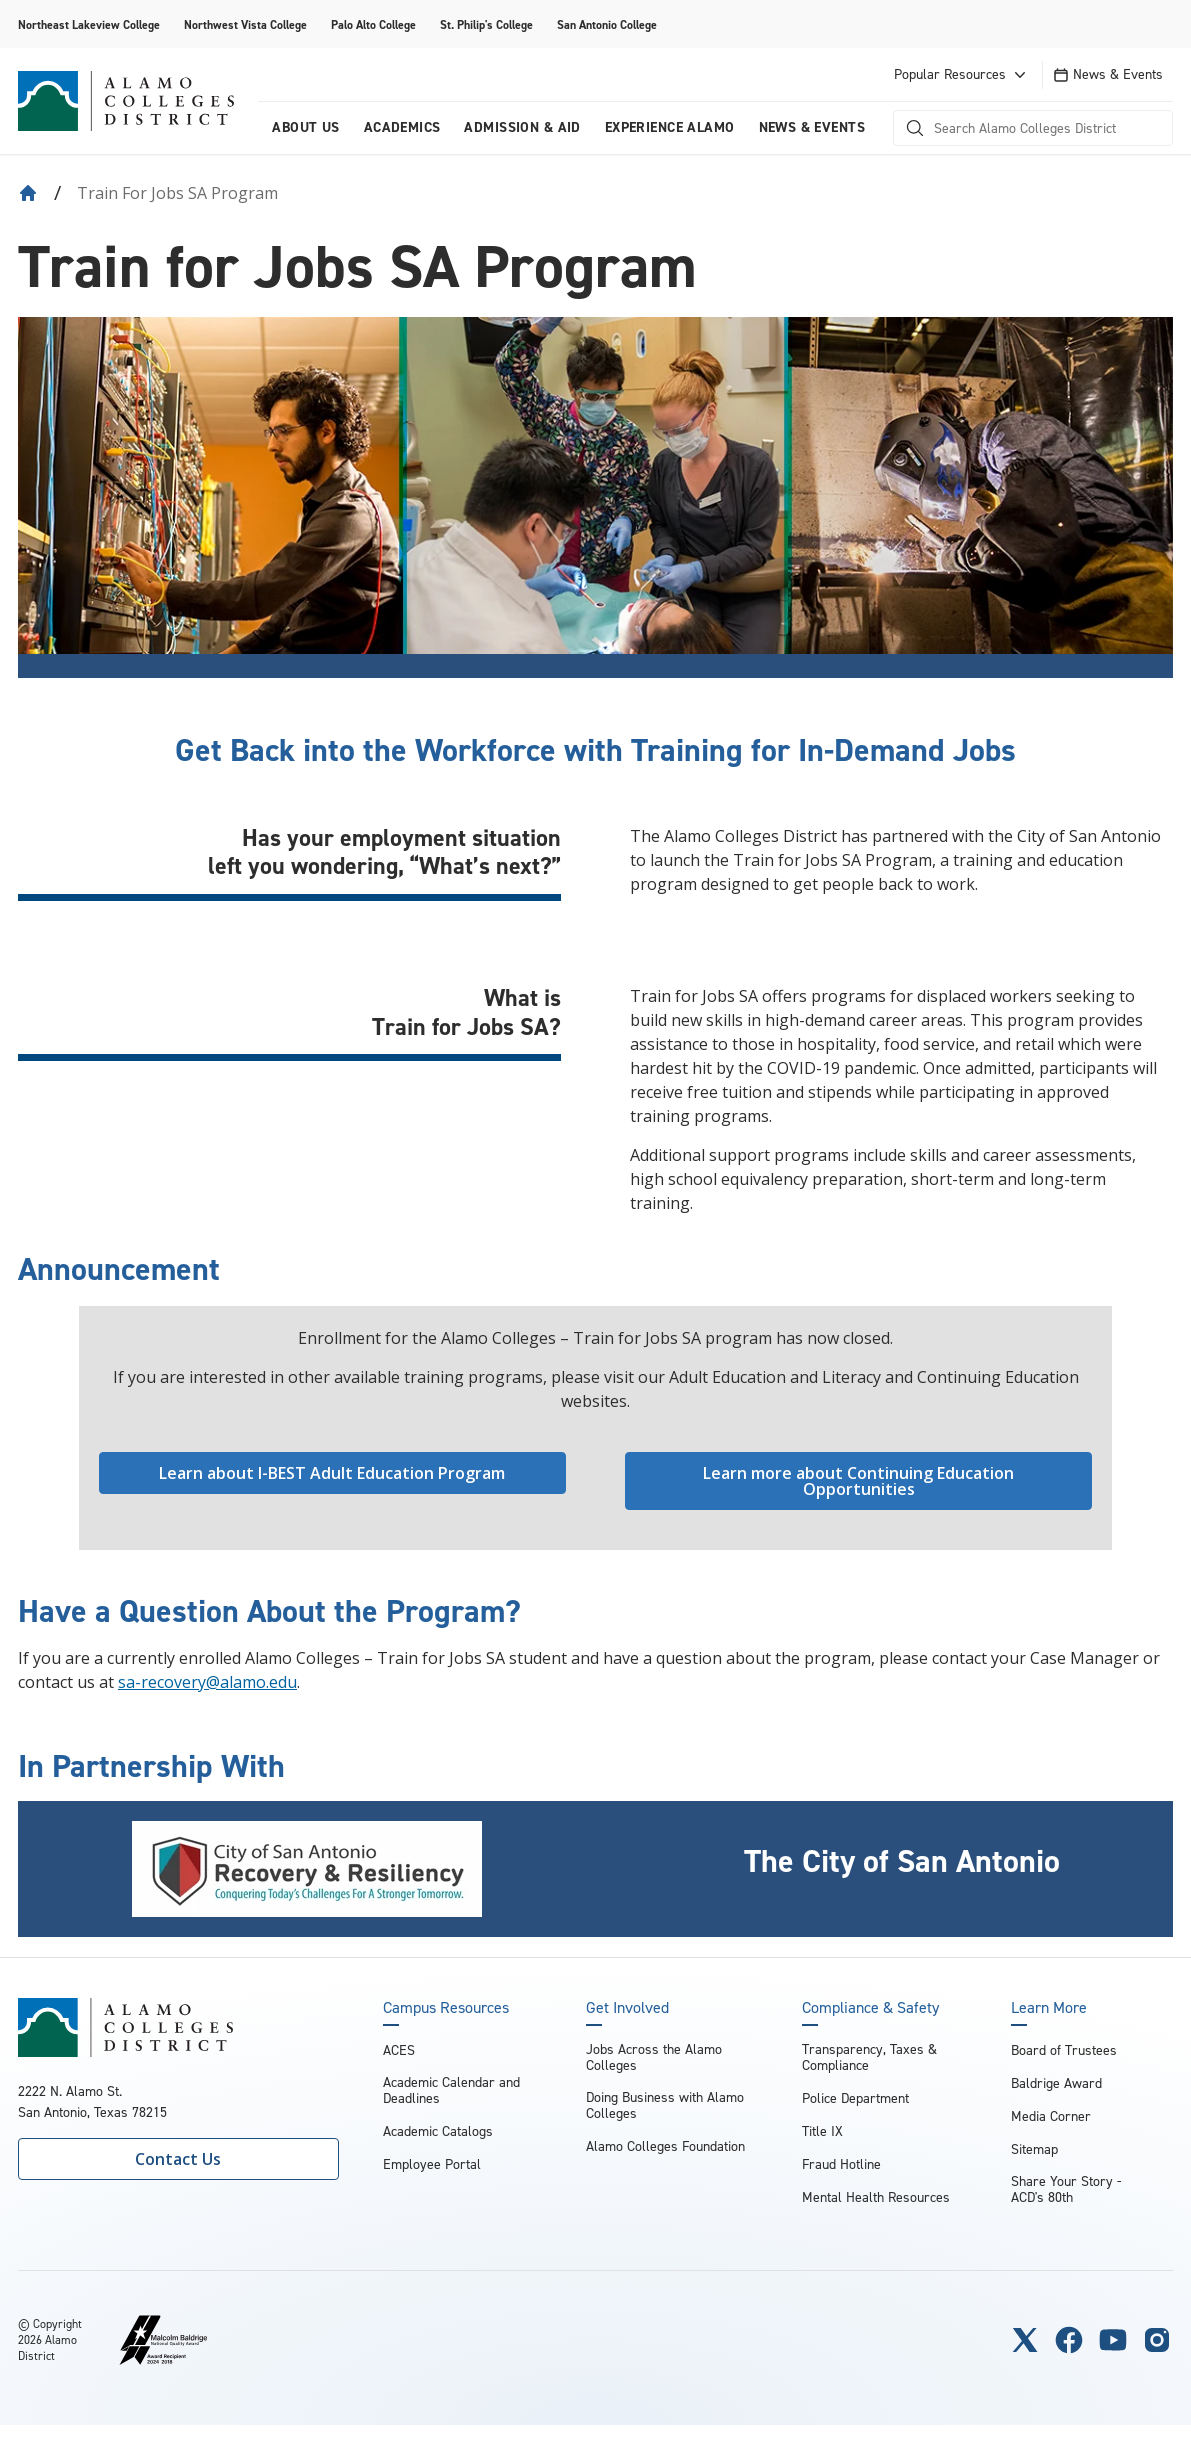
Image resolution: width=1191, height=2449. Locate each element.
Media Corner (1051, 2116)
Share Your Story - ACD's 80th (1066, 2189)
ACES (399, 2050)
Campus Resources (446, 2008)
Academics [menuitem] (402, 127)
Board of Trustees (1064, 2050)
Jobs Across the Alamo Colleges (654, 2057)
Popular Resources (962, 75)
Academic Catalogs (438, 2131)
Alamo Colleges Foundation (665, 2146)
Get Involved (627, 2008)
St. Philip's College (486, 25)
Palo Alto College (373, 25)
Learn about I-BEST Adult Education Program (332, 1473)
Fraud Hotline (841, 2164)
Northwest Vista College (245, 25)
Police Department (855, 2098)
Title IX (822, 2131)
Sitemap (1034, 2149)
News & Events (1108, 74)
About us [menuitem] (305, 127)
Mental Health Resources (876, 2197)
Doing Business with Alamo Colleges (665, 2105)
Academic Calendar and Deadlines (451, 2090)
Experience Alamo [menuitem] (670, 127)
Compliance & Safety (870, 2008)
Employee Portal (432, 2164)
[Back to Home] (28, 193)
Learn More (1049, 2008)
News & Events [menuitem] (812, 127)
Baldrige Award (1056, 2083)
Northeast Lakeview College (89, 25)
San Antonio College (607, 25)
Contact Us (178, 2159)
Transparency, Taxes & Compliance (869, 2057)
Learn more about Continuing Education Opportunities (858, 1481)
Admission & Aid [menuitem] (522, 127)
